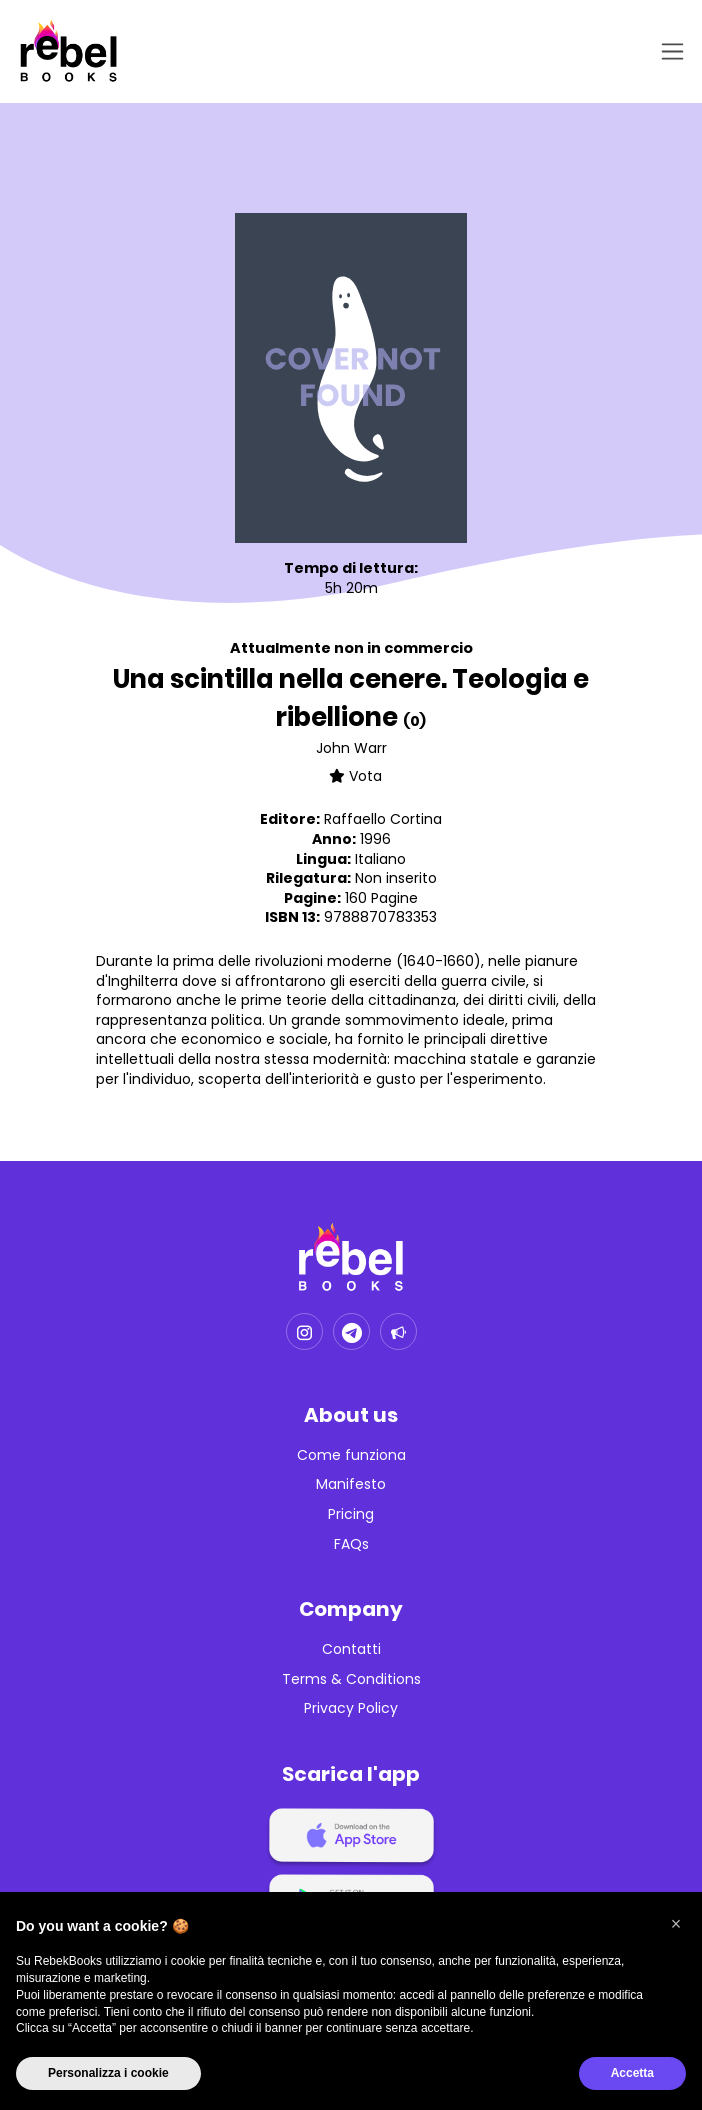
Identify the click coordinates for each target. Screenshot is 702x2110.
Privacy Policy (351, 1708)
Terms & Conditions (351, 1679)
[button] (676, 1924)
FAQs (351, 1544)
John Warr (351, 748)
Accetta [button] (632, 2073)
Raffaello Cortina (383, 819)
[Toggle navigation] (668, 51)
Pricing (351, 1514)
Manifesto (351, 1484)
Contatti (351, 1649)
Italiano (380, 859)
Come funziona (351, 1455)
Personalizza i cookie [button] (108, 2073)
